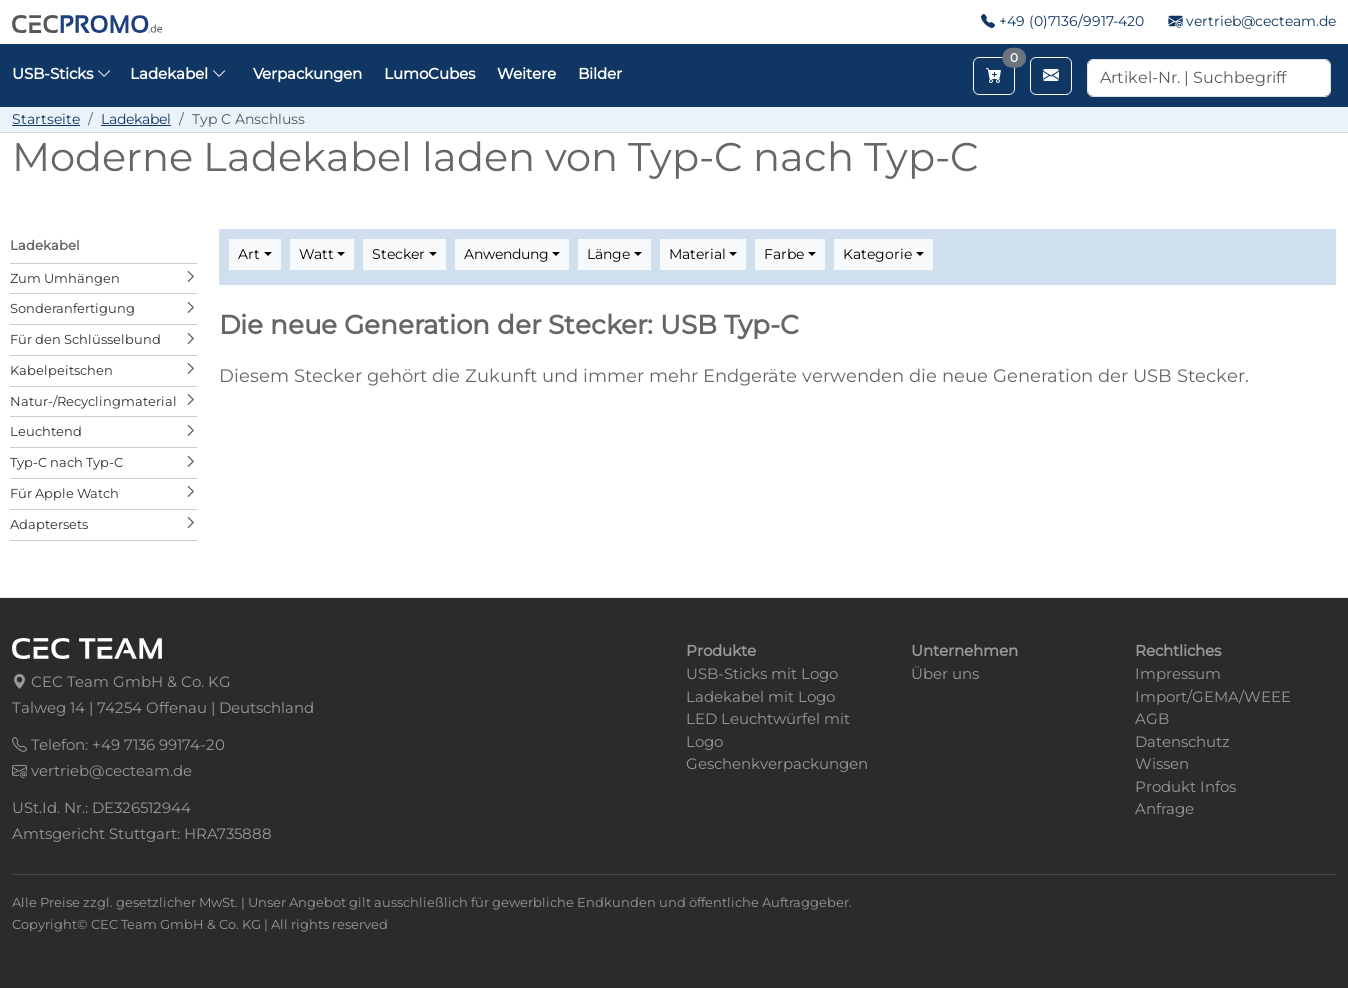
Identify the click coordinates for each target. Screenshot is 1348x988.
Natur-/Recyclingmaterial (93, 401)
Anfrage (1164, 808)
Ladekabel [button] (178, 73)
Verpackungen (307, 73)
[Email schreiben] (1051, 76)
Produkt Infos (1185, 786)
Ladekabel (136, 119)
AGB (1152, 718)
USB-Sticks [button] (62, 73)
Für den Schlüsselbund (85, 339)
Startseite (46, 119)
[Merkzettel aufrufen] (994, 76)
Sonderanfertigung (72, 308)
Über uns (945, 673)
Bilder (600, 73)
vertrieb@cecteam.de (1261, 21)
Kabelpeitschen (61, 370)
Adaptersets (49, 524)
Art (249, 254)
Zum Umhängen (65, 278)
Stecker (398, 254)
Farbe (784, 254)
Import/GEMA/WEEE (1213, 696)
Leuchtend (46, 431)
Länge (608, 254)
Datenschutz (1182, 741)
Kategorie (877, 254)
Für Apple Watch (64, 493)
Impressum (1178, 673)
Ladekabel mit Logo (760, 696)
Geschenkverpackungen (777, 763)
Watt (316, 254)
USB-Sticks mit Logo (762, 673)
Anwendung (506, 254)
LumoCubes (429, 73)
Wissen (1162, 763)
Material (697, 254)
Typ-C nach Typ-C (66, 462)
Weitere (526, 73)
